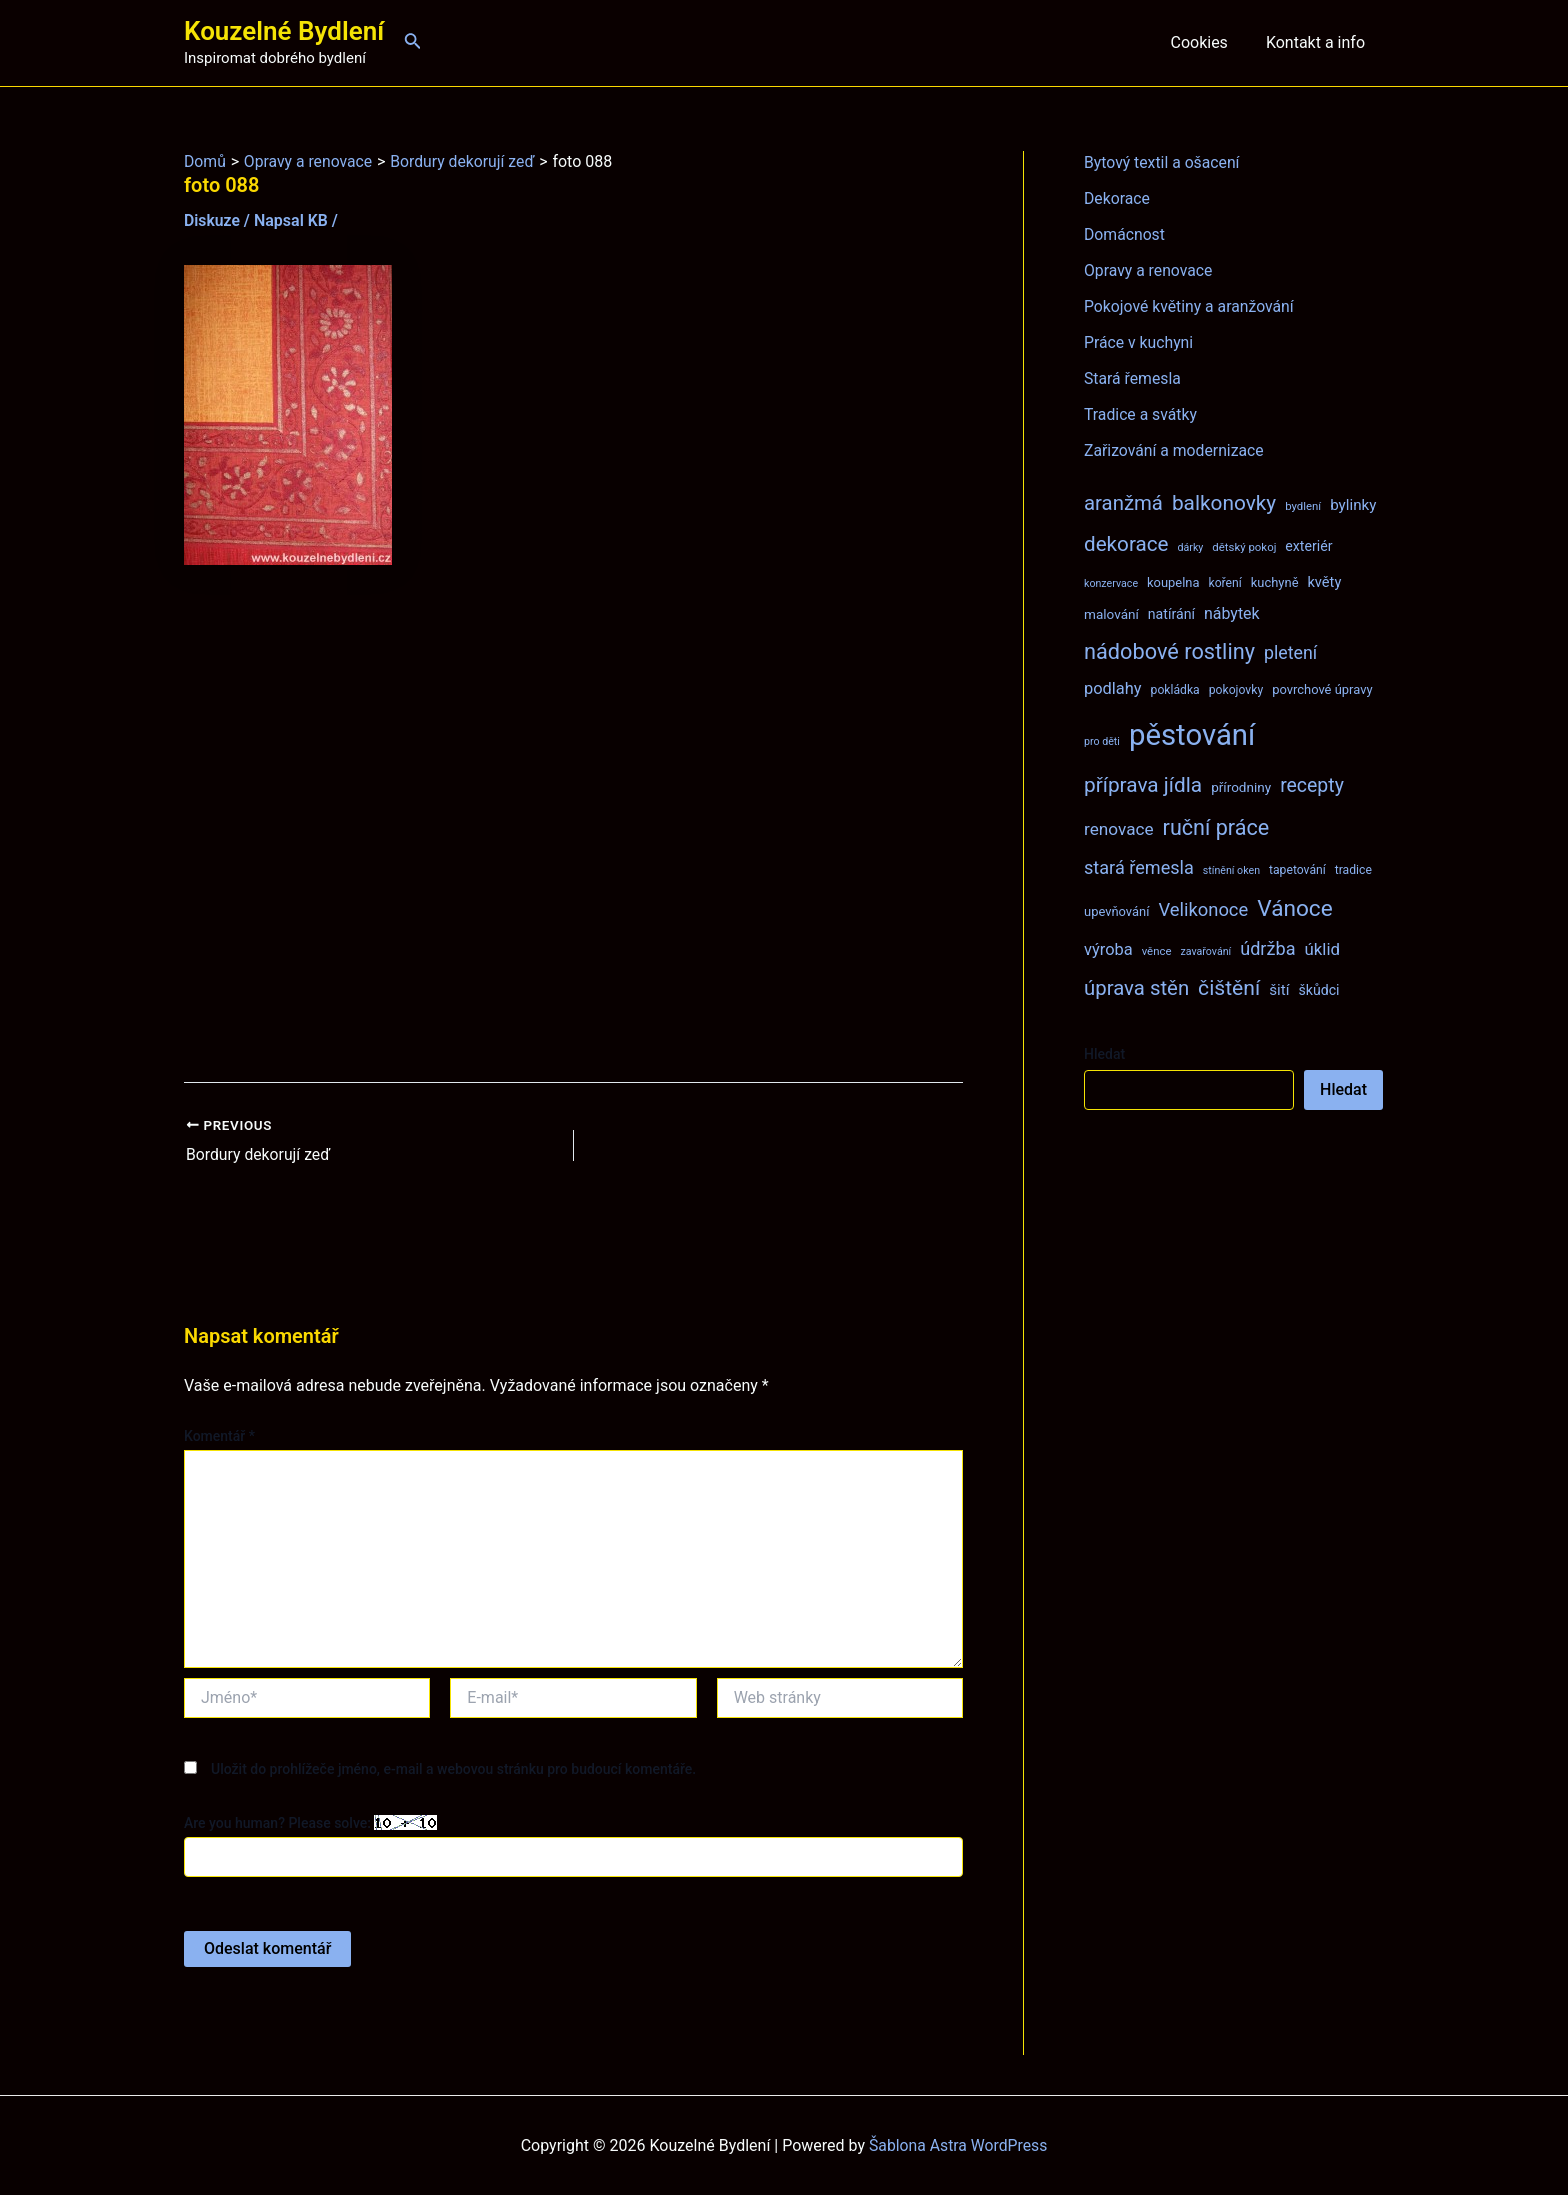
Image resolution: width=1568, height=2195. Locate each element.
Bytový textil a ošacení (1163, 162)
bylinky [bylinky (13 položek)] (1353, 505)
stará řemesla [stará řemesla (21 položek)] (1139, 867)
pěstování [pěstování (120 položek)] (1192, 735)
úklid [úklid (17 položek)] (1322, 949)
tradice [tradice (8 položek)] (1353, 870)
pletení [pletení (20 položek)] (1290, 652)
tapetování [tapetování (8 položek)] (1297, 870)
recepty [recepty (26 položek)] (1312, 785)
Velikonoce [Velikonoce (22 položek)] (1203, 909)
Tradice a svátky (1141, 414)
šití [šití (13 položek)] (1279, 990)
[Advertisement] (573, 823)
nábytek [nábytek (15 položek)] (1232, 613)
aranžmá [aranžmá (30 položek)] (1123, 503)
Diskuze (212, 220)
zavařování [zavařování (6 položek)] (1205, 951)
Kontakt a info (1318, 42)
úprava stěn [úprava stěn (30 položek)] (1136, 988)
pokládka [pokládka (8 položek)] (1175, 690)
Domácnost (1125, 234)
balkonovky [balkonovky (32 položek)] (1224, 503)
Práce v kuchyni (1139, 342)
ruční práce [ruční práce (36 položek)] (1216, 827)
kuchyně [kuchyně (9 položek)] (1275, 582)
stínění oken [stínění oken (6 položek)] (1231, 870)
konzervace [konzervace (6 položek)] (1111, 583)
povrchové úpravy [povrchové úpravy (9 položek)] (1322, 689)
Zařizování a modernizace (1175, 450)
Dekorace (1117, 198)
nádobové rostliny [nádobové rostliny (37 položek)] (1169, 651)
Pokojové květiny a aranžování (1190, 306)
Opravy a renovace (1149, 270)
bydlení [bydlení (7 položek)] (1303, 506)
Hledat (1104, 1054)
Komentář (219, 1436)
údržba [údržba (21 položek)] (1267, 948)
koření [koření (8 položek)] (1225, 583)
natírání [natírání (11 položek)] (1171, 614)
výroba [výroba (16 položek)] (1108, 949)
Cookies (1207, 42)
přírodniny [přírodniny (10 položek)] (1241, 787)
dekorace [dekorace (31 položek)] (1126, 544)
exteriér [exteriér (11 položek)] (1308, 546)
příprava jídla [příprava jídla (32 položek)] (1143, 785)
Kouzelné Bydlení (284, 31)
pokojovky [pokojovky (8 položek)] (1236, 690)
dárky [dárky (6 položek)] (1190, 547)
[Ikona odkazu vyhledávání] (413, 42)
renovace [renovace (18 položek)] (1119, 829)
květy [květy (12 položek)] (1324, 582)
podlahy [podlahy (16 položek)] (1113, 688)
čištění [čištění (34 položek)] (1229, 987)
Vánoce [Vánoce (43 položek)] (1295, 908)
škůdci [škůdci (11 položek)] (1318, 990)
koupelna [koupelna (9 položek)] (1173, 582)
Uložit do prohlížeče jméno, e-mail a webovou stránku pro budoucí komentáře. (453, 1768)
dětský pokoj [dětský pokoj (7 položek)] (1244, 547)
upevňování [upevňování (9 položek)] (1116, 911)
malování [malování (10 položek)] (1111, 614)
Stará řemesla (1133, 378)
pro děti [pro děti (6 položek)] (1102, 741)
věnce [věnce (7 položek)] (1157, 951)
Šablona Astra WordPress (958, 2144)
